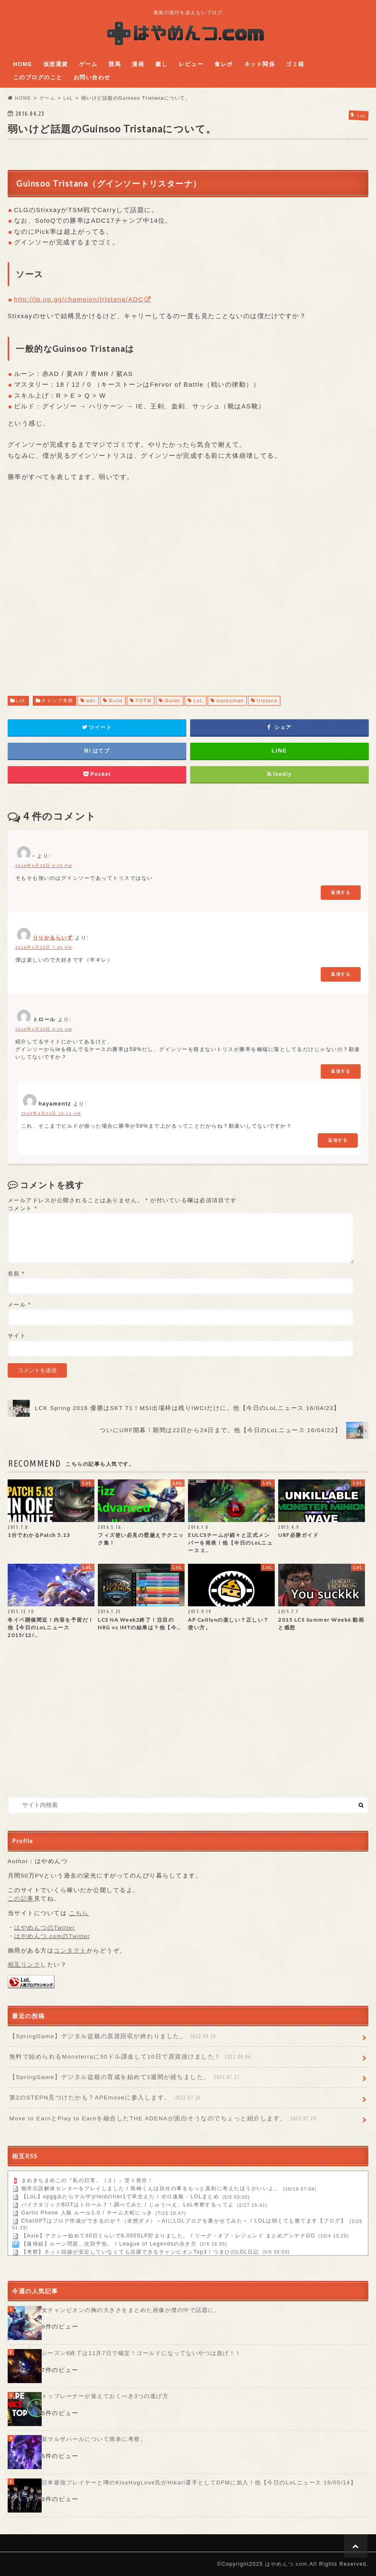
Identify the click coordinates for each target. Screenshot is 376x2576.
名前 (16, 1273)
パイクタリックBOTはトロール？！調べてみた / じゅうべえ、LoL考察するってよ (127, 2205)
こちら (79, 1913)
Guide (173, 700)
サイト (17, 1336)
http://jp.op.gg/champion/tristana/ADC (79, 299)
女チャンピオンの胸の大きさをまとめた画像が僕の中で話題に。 (131, 2310)
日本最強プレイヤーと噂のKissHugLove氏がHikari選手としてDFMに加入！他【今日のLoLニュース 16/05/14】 (199, 2482)
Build (116, 700)
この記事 (21, 1898)
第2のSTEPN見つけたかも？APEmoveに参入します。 (105, 2098)
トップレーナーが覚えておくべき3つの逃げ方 (105, 2396)
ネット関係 (259, 64)
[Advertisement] (188, 597)
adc (91, 700)
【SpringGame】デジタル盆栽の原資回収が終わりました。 (113, 2036)
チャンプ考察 (57, 700)
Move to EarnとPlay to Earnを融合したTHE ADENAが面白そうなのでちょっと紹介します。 (163, 2118)
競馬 (114, 64)
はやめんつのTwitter (44, 1927)
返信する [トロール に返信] (340, 1071)
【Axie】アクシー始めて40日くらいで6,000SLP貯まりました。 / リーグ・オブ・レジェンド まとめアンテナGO (168, 2236)
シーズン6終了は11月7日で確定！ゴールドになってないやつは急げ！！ (142, 2353)
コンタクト (70, 1950)
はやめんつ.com (286, 2564)
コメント (22, 1208)
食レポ (223, 64)
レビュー (191, 64)
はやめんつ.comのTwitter (52, 1936)
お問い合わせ (92, 77)
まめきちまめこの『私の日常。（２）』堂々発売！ (87, 2181)
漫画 (138, 64)
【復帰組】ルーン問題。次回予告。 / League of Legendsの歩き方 (109, 2244)
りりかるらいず (53, 938)
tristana (266, 700)
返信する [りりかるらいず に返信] (340, 974)
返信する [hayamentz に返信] (338, 1140)
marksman (230, 700)
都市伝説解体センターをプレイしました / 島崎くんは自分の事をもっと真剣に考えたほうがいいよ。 (150, 2189)
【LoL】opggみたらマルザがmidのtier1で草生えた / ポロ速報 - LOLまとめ (120, 2197)
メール (19, 1304)
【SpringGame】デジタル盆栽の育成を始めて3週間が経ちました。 (125, 2077)
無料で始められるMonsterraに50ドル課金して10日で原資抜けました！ (130, 2057)
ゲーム (88, 64)
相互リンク (24, 1964)
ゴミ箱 (295, 64)
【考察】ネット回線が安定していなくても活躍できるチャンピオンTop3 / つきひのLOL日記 (140, 2252)
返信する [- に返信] (340, 892)
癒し (161, 64)
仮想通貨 (55, 64)
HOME (22, 64)
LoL (21, 700)
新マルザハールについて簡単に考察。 (94, 2439)
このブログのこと (38, 77)
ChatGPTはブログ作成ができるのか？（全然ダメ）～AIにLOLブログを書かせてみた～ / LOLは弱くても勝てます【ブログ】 (184, 2221)
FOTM (144, 700)
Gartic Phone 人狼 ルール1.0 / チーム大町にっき (87, 2213)
